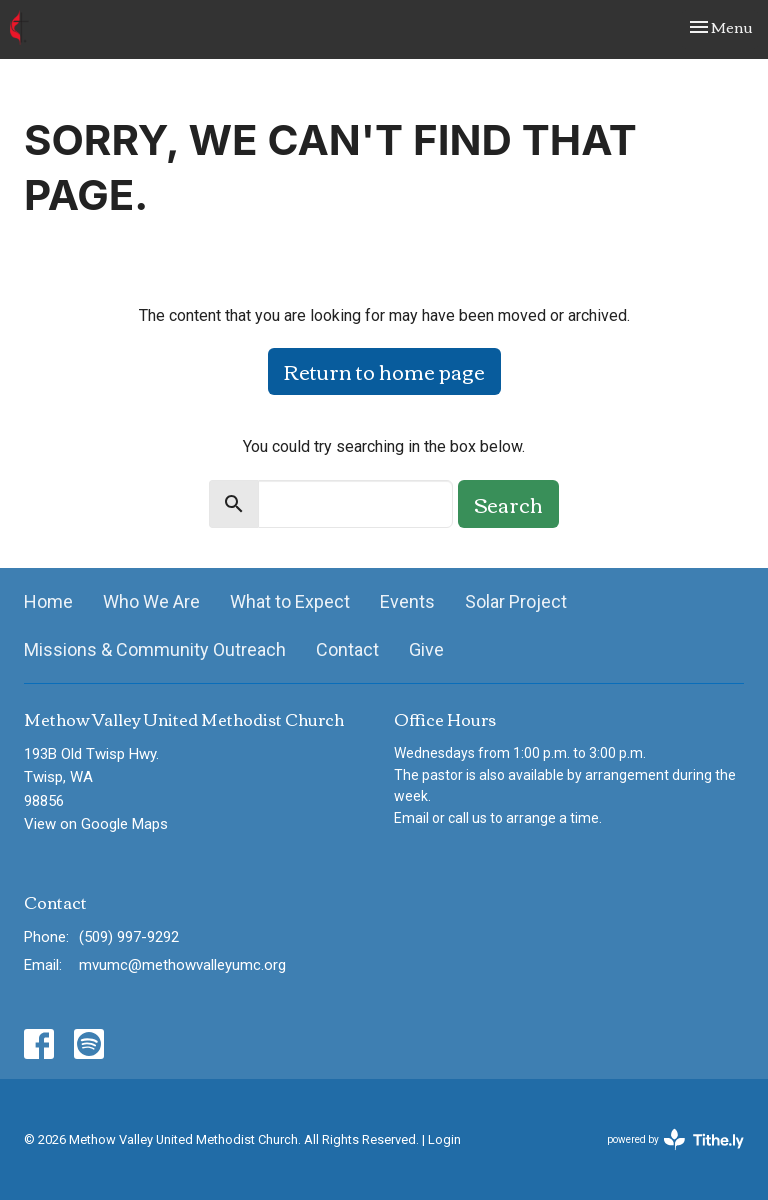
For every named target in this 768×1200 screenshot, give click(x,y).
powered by (675, 1139)
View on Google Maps (96, 824)
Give (426, 649)
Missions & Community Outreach (155, 649)
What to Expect (290, 601)
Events (407, 601)
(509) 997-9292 (129, 937)
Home (48, 601)
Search (508, 503)
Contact (347, 649)
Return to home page (384, 370)
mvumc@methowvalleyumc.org (182, 965)
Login (444, 1139)
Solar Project (516, 601)
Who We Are (151, 601)
